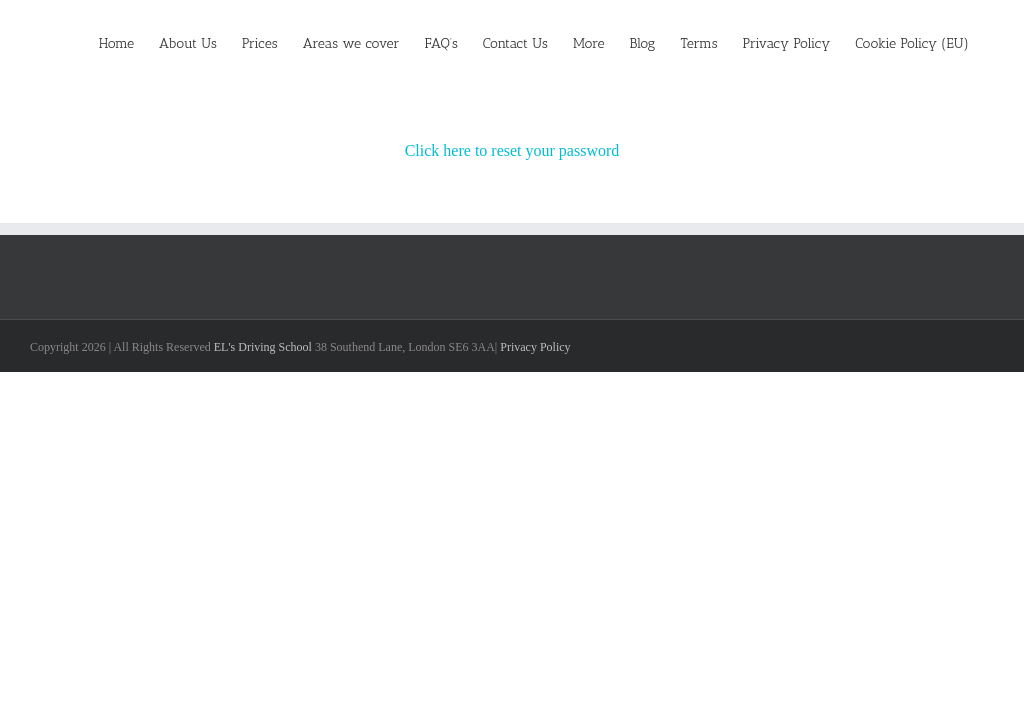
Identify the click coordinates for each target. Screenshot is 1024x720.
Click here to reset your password (512, 150)
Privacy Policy (535, 347)
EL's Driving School (263, 347)
